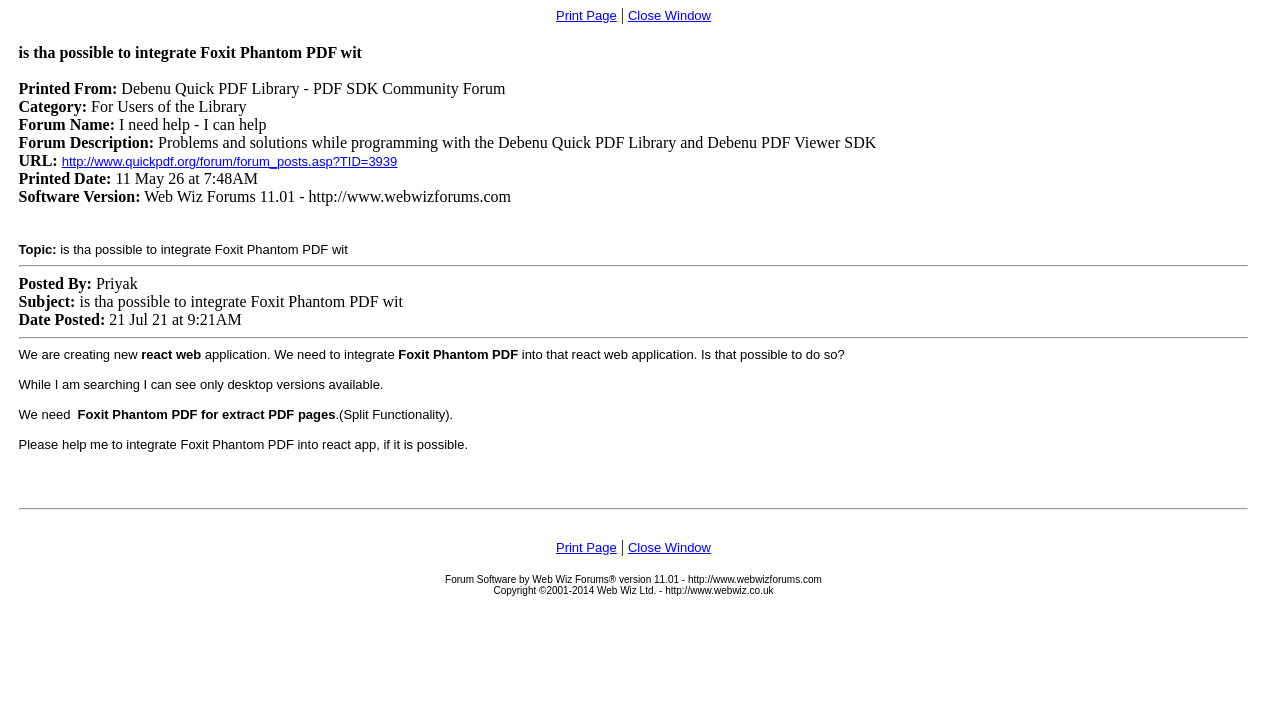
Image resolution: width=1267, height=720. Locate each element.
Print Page (586, 15)
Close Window (669, 15)
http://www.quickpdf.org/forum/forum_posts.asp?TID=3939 (230, 161)
